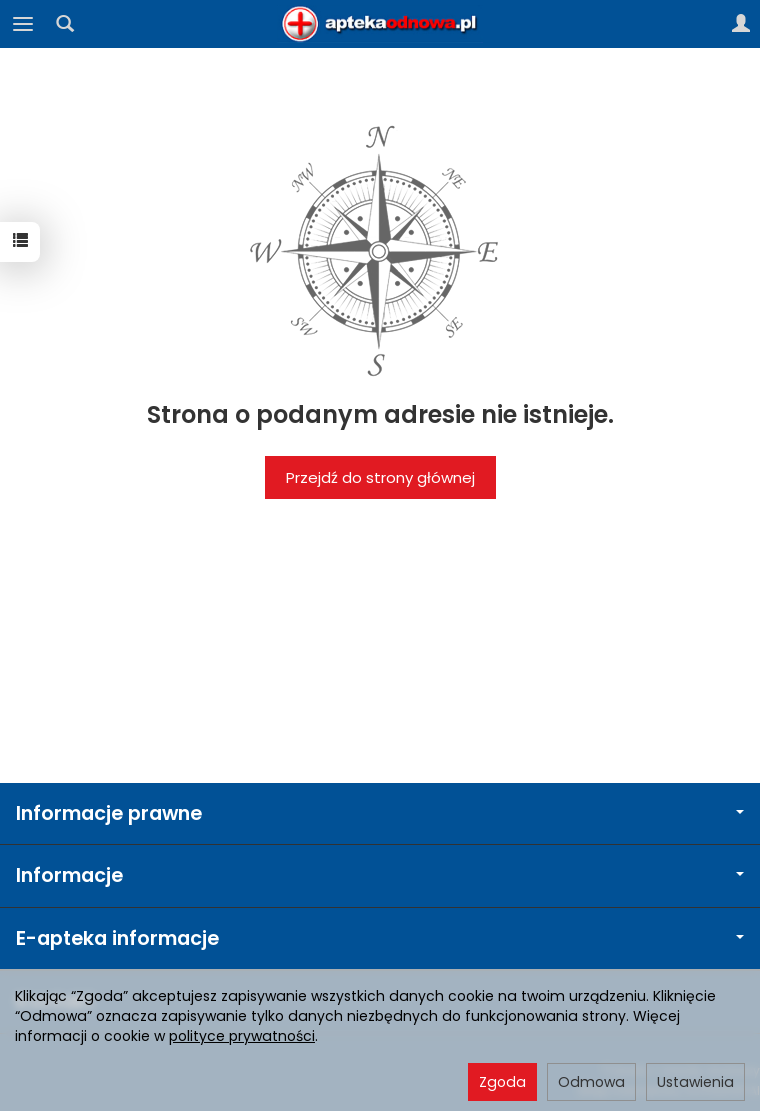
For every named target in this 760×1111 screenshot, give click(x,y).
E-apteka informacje (380, 938)
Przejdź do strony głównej (380, 477)
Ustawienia (695, 1082)
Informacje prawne (380, 813)
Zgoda (502, 1082)
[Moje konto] (741, 24)
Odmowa (591, 1082)
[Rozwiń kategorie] (23, 24)
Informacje (380, 875)
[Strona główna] (379, 24)
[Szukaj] (65, 24)
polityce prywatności (242, 1036)
